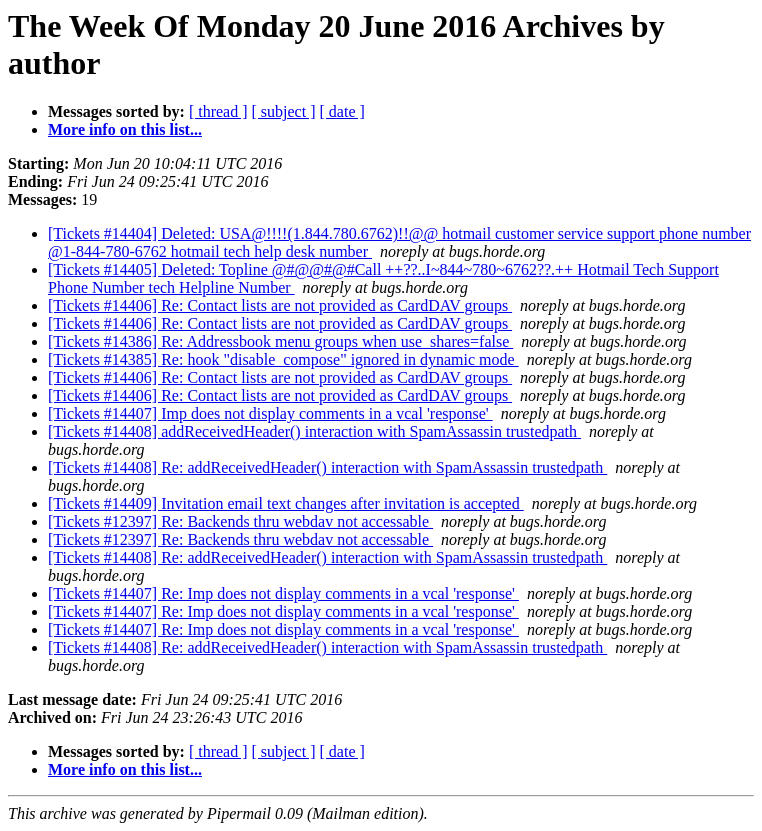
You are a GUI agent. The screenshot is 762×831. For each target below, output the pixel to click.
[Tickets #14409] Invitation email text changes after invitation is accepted (286, 503)
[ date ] (342, 111)
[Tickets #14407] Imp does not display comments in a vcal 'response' (270, 413)
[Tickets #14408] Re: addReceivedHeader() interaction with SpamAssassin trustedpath (327, 467)
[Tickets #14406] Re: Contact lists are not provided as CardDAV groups (280, 305)
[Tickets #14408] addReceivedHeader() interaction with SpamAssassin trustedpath (314, 431)
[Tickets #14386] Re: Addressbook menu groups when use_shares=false (280, 341)
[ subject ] (284, 111)
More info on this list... (125, 129)
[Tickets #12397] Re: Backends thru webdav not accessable (240, 521)
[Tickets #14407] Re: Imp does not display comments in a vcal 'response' (283, 593)
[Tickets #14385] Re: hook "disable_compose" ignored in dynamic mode (283, 359)
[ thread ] (218, 111)
